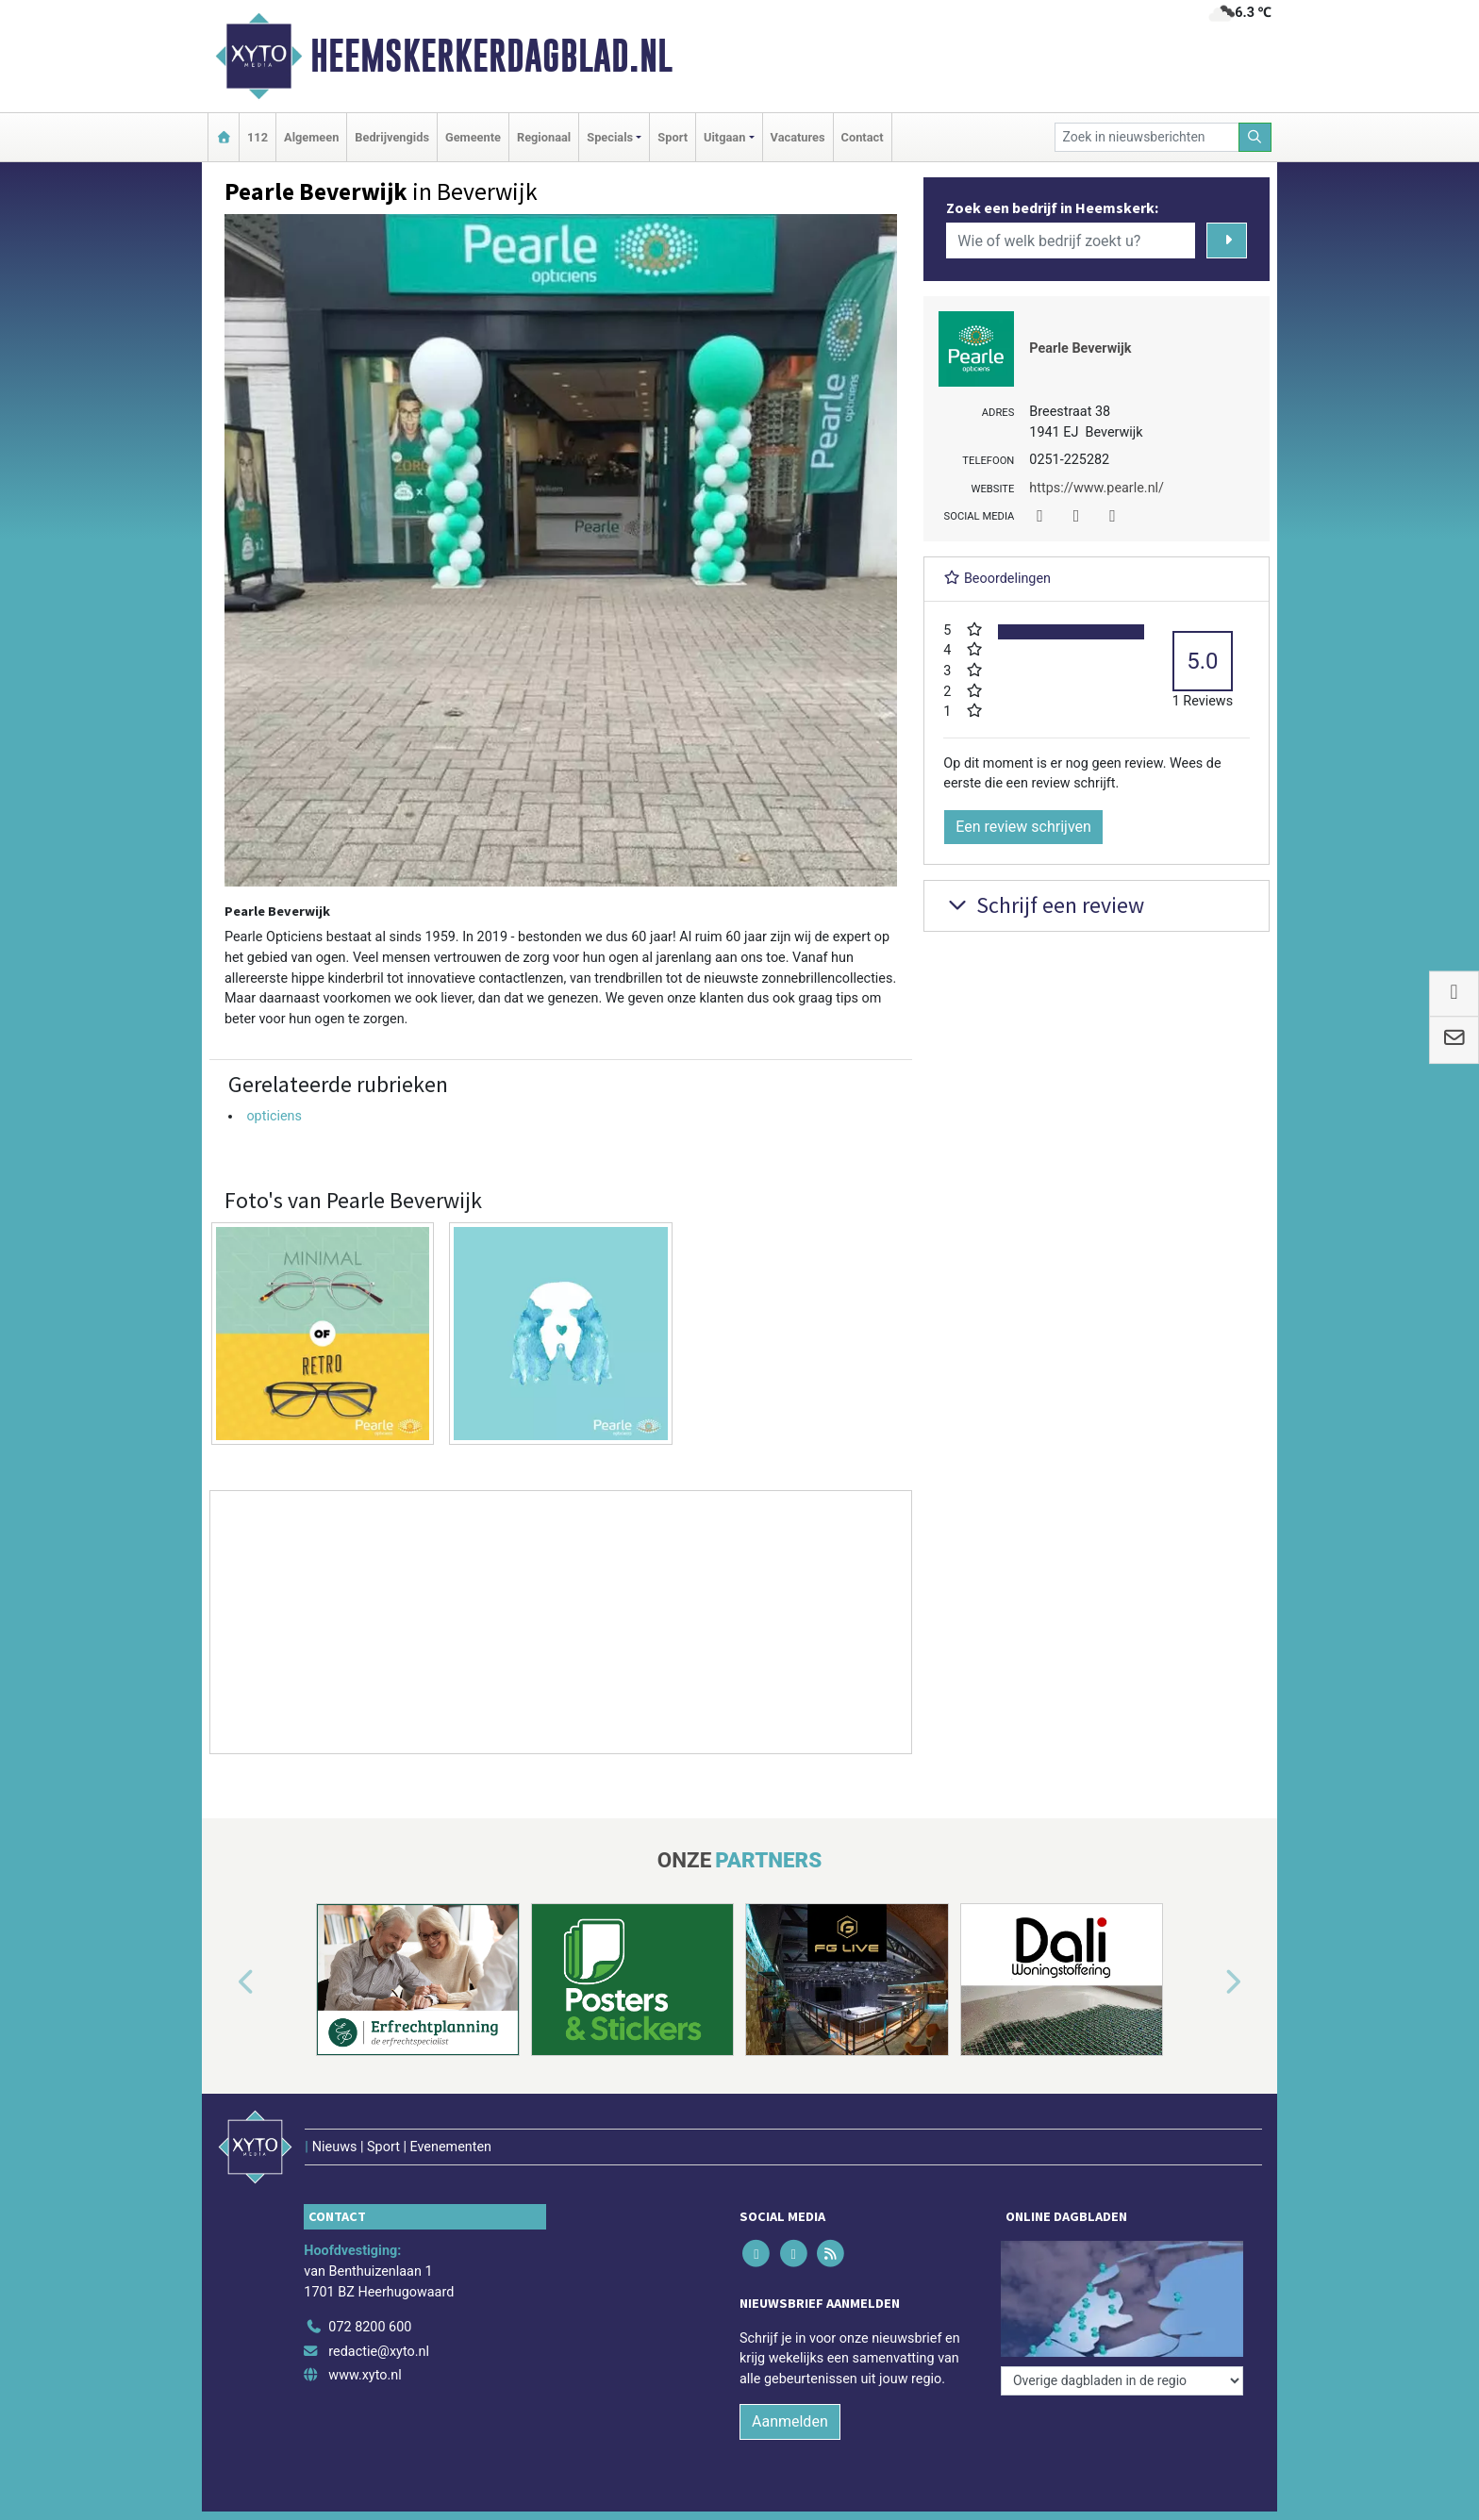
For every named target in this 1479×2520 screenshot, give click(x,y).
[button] (224, 1983)
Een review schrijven (1023, 827)
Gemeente (473, 137)
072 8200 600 (369, 2327)
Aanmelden (790, 2421)
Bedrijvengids (392, 137)
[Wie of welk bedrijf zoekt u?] (1070, 240)
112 (257, 137)
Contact (862, 137)
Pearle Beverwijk (1080, 348)
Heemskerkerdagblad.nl (491, 56)
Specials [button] (610, 137)
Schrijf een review (1043, 905)
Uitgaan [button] (724, 137)
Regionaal (544, 137)
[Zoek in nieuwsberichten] (1147, 137)
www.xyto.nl (364, 2375)
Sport (672, 137)
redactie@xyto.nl (378, 2352)
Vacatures (798, 137)
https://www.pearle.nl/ (1096, 488)
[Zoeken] (1255, 137)
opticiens (274, 1116)
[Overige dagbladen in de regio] (1122, 2381)
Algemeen (311, 137)
